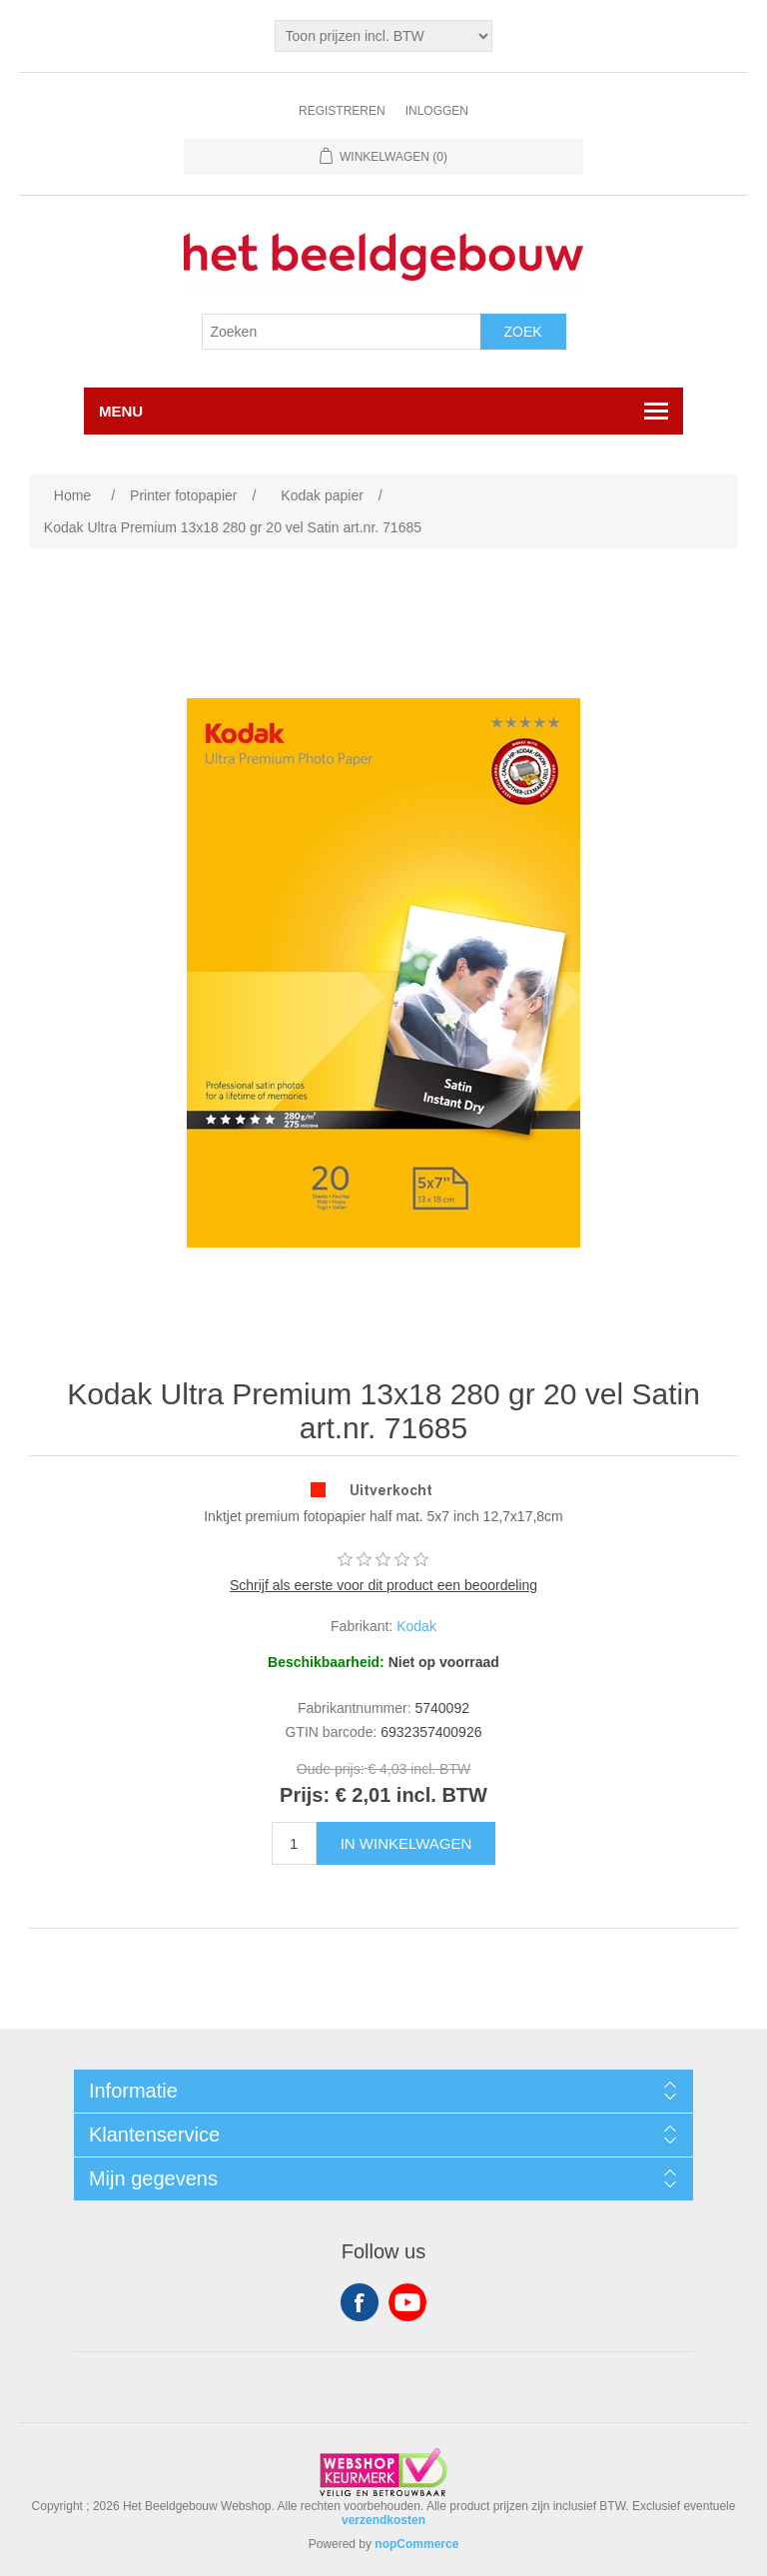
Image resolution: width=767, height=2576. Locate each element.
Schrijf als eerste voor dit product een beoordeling (383, 1585)
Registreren (342, 111)
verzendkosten (383, 2520)
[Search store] (341, 332)
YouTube (407, 2302)
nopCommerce (416, 2544)
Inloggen (436, 111)
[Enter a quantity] (294, 1843)
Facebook (360, 2302)
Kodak (416, 1626)
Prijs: (305, 1795)
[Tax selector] (384, 36)
